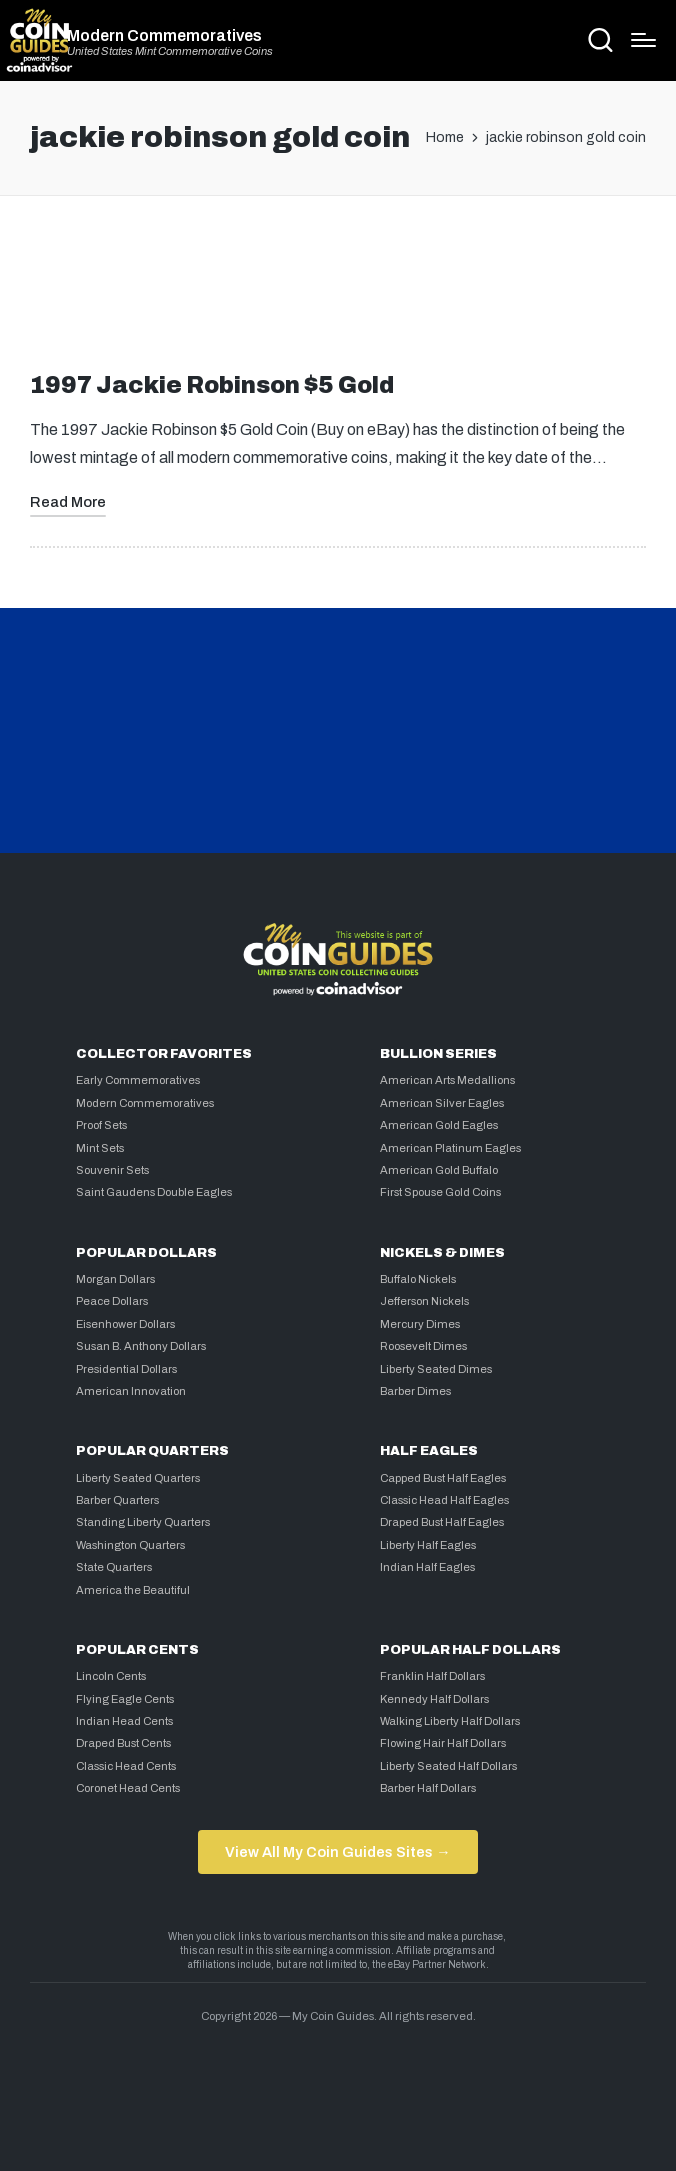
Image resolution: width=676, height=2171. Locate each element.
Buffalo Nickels (418, 1279)
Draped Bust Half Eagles (442, 1522)
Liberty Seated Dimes (436, 1369)
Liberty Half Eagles (428, 1545)
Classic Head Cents (126, 1766)
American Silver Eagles (442, 1103)
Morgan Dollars (115, 1279)
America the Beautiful (133, 1590)
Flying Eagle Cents (125, 1699)
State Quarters (114, 1567)
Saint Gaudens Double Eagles (154, 1192)
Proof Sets (101, 1125)
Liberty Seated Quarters (138, 1478)
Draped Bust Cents (123, 1743)
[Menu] (643, 40)
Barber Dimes (415, 1391)
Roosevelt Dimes (423, 1346)
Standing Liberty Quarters (143, 1522)
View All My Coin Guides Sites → (337, 1852)
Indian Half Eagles (427, 1567)
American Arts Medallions (447, 1080)
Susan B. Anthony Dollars (141, 1346)
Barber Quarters (117, 1500)
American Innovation (131, 1391)
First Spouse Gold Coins (440, 1192)
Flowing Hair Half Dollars (443, 1743)
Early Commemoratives (138, 1080)
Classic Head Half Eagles (444, 1500)
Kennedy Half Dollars (434, 1699)
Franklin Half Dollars (432, 1676)
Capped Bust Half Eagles (443, 1478)
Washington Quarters (130, 1545)
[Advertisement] (338, 292)
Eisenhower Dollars (125, 1324)
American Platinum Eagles (450, 1148)
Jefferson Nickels (424, 1301)
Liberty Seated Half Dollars (448, 1766)
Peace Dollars (112, 1301)
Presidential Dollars (126, 1369)
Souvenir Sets (112, 1170)
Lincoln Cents (111, 1676)
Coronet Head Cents (128, 1788)
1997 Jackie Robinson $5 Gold (212, 385)
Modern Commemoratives (164, 36)
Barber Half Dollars (428, 1788)
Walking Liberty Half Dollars (450, 1721)
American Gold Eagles (439, 1125)
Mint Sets (100, 1148)
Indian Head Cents (124, 1721)
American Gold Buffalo (439, 1170)
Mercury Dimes (420, 1324)
